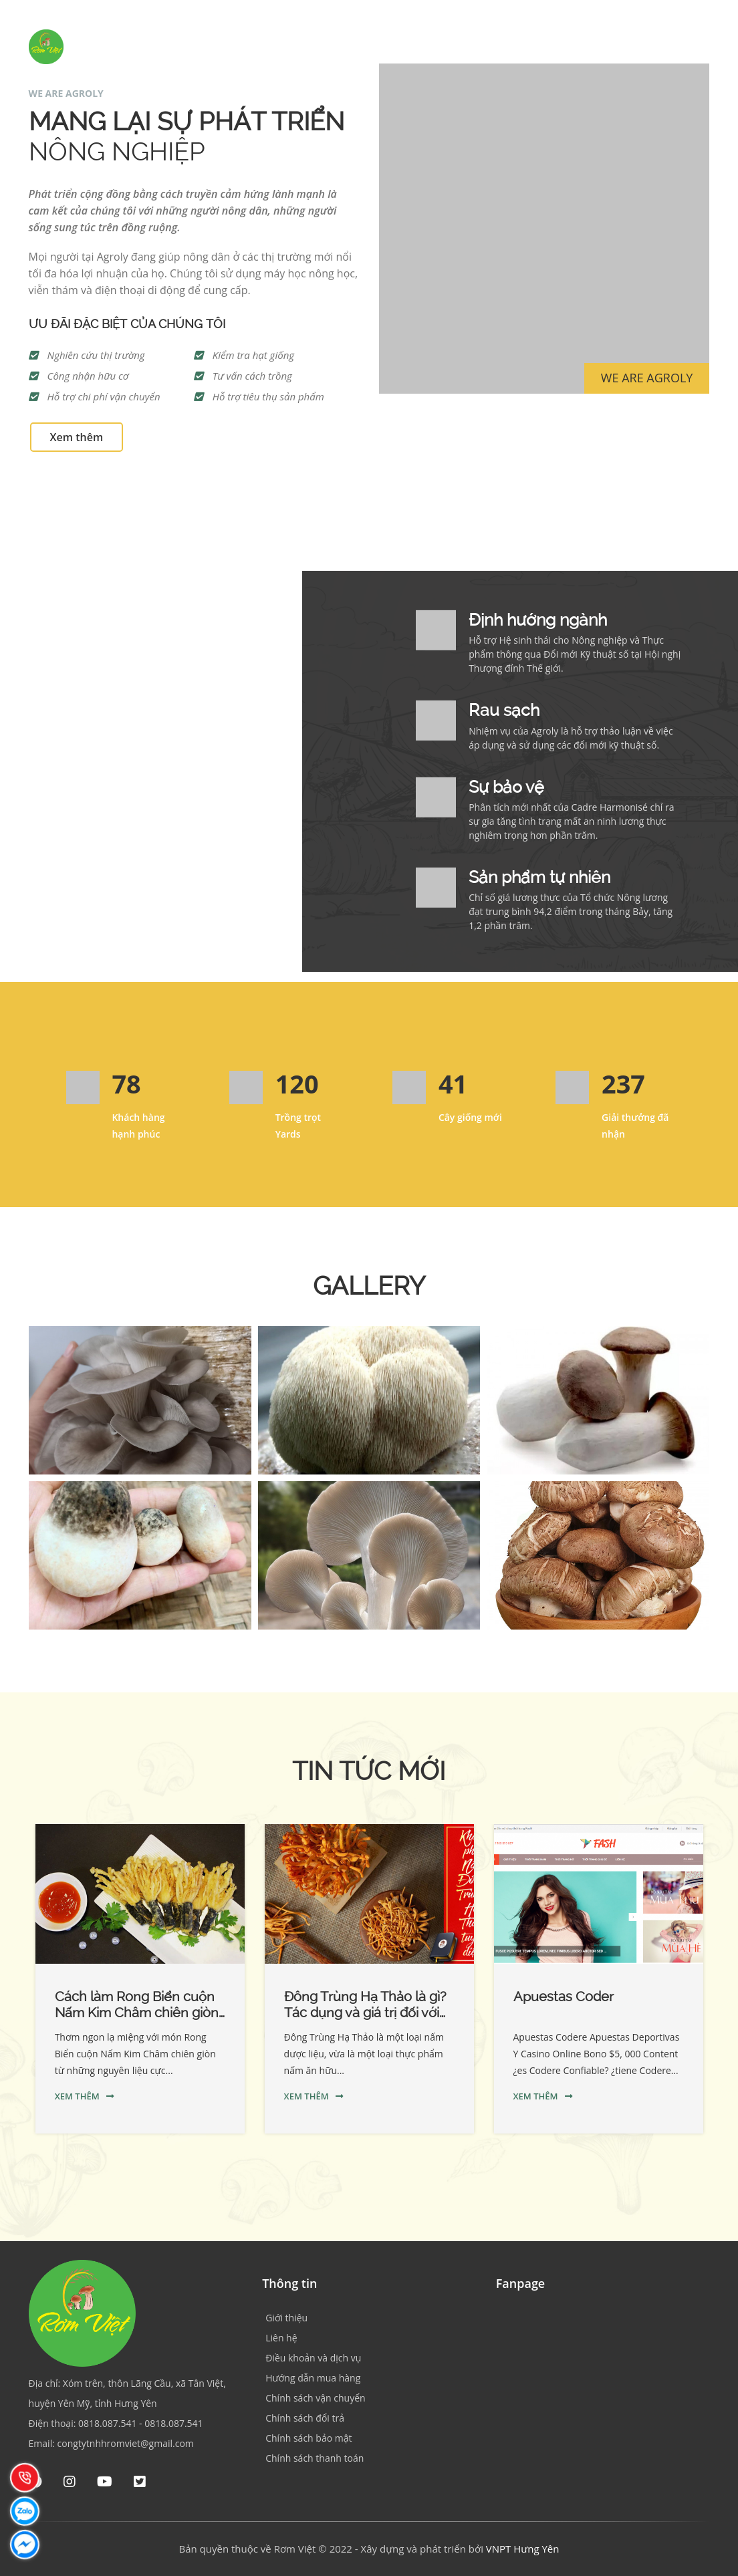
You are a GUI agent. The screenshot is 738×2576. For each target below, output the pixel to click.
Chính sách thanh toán (314, 2458)
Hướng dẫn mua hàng (312, 2377)
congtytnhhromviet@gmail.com (125, 2443)
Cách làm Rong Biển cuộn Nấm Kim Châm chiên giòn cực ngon (137, 2012)
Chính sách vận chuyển (315, 2398)
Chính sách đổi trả (304, 2418)
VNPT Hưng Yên (523, 2548)
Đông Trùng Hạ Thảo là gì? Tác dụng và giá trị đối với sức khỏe (365, 2012)
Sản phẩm (459, 46)
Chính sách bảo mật (308, 2438)
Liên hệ (655, 46)
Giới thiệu (385, 46)
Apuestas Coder (563, 1996)
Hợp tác (529, 46)
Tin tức (594, 46)
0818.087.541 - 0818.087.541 (140, 2423)
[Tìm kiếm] (711, 45)
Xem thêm (77, 437)
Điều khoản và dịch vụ (313, 2357)
